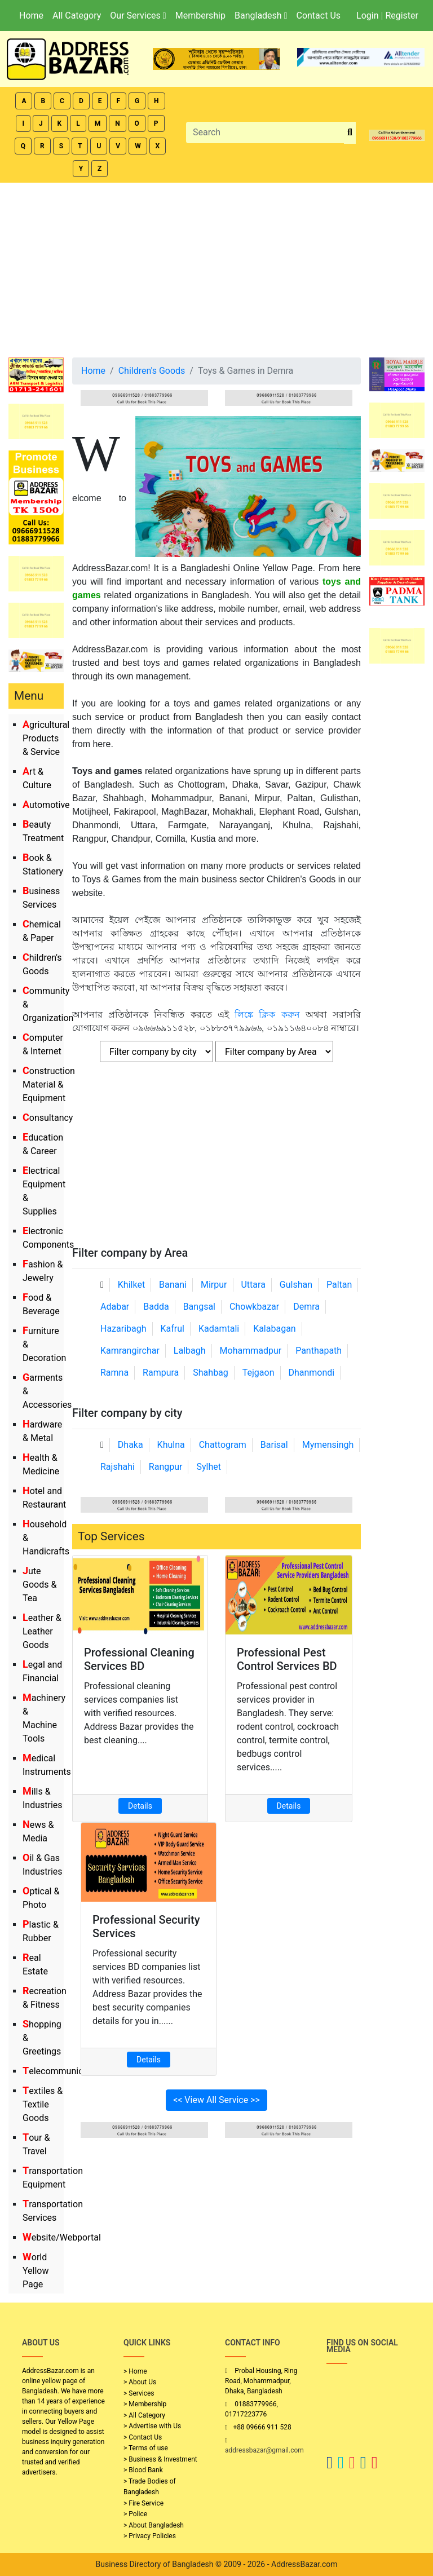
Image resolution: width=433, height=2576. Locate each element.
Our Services (138, 15)
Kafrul (172, 1328)
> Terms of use (145, 2448)
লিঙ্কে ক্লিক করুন (267, 1014)
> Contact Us (142, 2437)
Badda (156, 1306)
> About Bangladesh (153, 2525)
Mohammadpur (251, 1350)
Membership (200, 15)
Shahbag (210, 1372)
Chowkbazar (254, 1306)
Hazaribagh (123, 1328)
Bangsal (199, 1306)
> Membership (144, 2404)
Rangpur (166, 1466)
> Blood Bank (143, 2470)
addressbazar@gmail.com (264, 2450)
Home (31, 15)
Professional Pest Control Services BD (287, 1659)
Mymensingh (328, 1444)
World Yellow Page (36, 2271)
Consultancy (48, 1117)
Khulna (171, 1444)
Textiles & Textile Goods (43, 2104)
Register (401, 15)
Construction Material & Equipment (49, 1084)
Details (140, 1805)
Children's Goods (151, 370)
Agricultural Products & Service (46, 738)
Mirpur (214, 1284)
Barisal (274, 1444)
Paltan (339, 1284)
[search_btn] (350, 133)
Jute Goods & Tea (39, 1584)
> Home (135, 2371)
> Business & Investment (160, 2459)
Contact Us (318, 15)
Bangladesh (261, 15)
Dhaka (130, 1444)
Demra (306, 1306)
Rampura (161, 1372)
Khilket (131, 1284)
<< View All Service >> (216, 2100)
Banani (173, 1284)
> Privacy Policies (149, 2536)
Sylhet (208, 1466)
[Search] (265, 132)
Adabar (114, 1306)
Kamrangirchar (130, 1350)
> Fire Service (143, 2503)
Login (367, 15)
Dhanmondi (311, 1372)
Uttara (253, 1284)
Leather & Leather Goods (42, 1631)
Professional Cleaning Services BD (139, 1659)
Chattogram (222, 1444)
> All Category (144, 2415)
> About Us (139, 2382)
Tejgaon (258, 1372)
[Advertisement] (216, 267)
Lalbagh (190, 1350)
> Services (138, 2393)
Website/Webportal (62, 2237)
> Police (135, 2514)
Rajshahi (117, 1466)
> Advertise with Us (152, 2426)
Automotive (46, 804)
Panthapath (318, 1350)
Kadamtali (218, 1328)
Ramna (114, 1372)
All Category (76, 15)
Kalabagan (274, 1328)
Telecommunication (63, 2071)
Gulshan (296, 1284)
